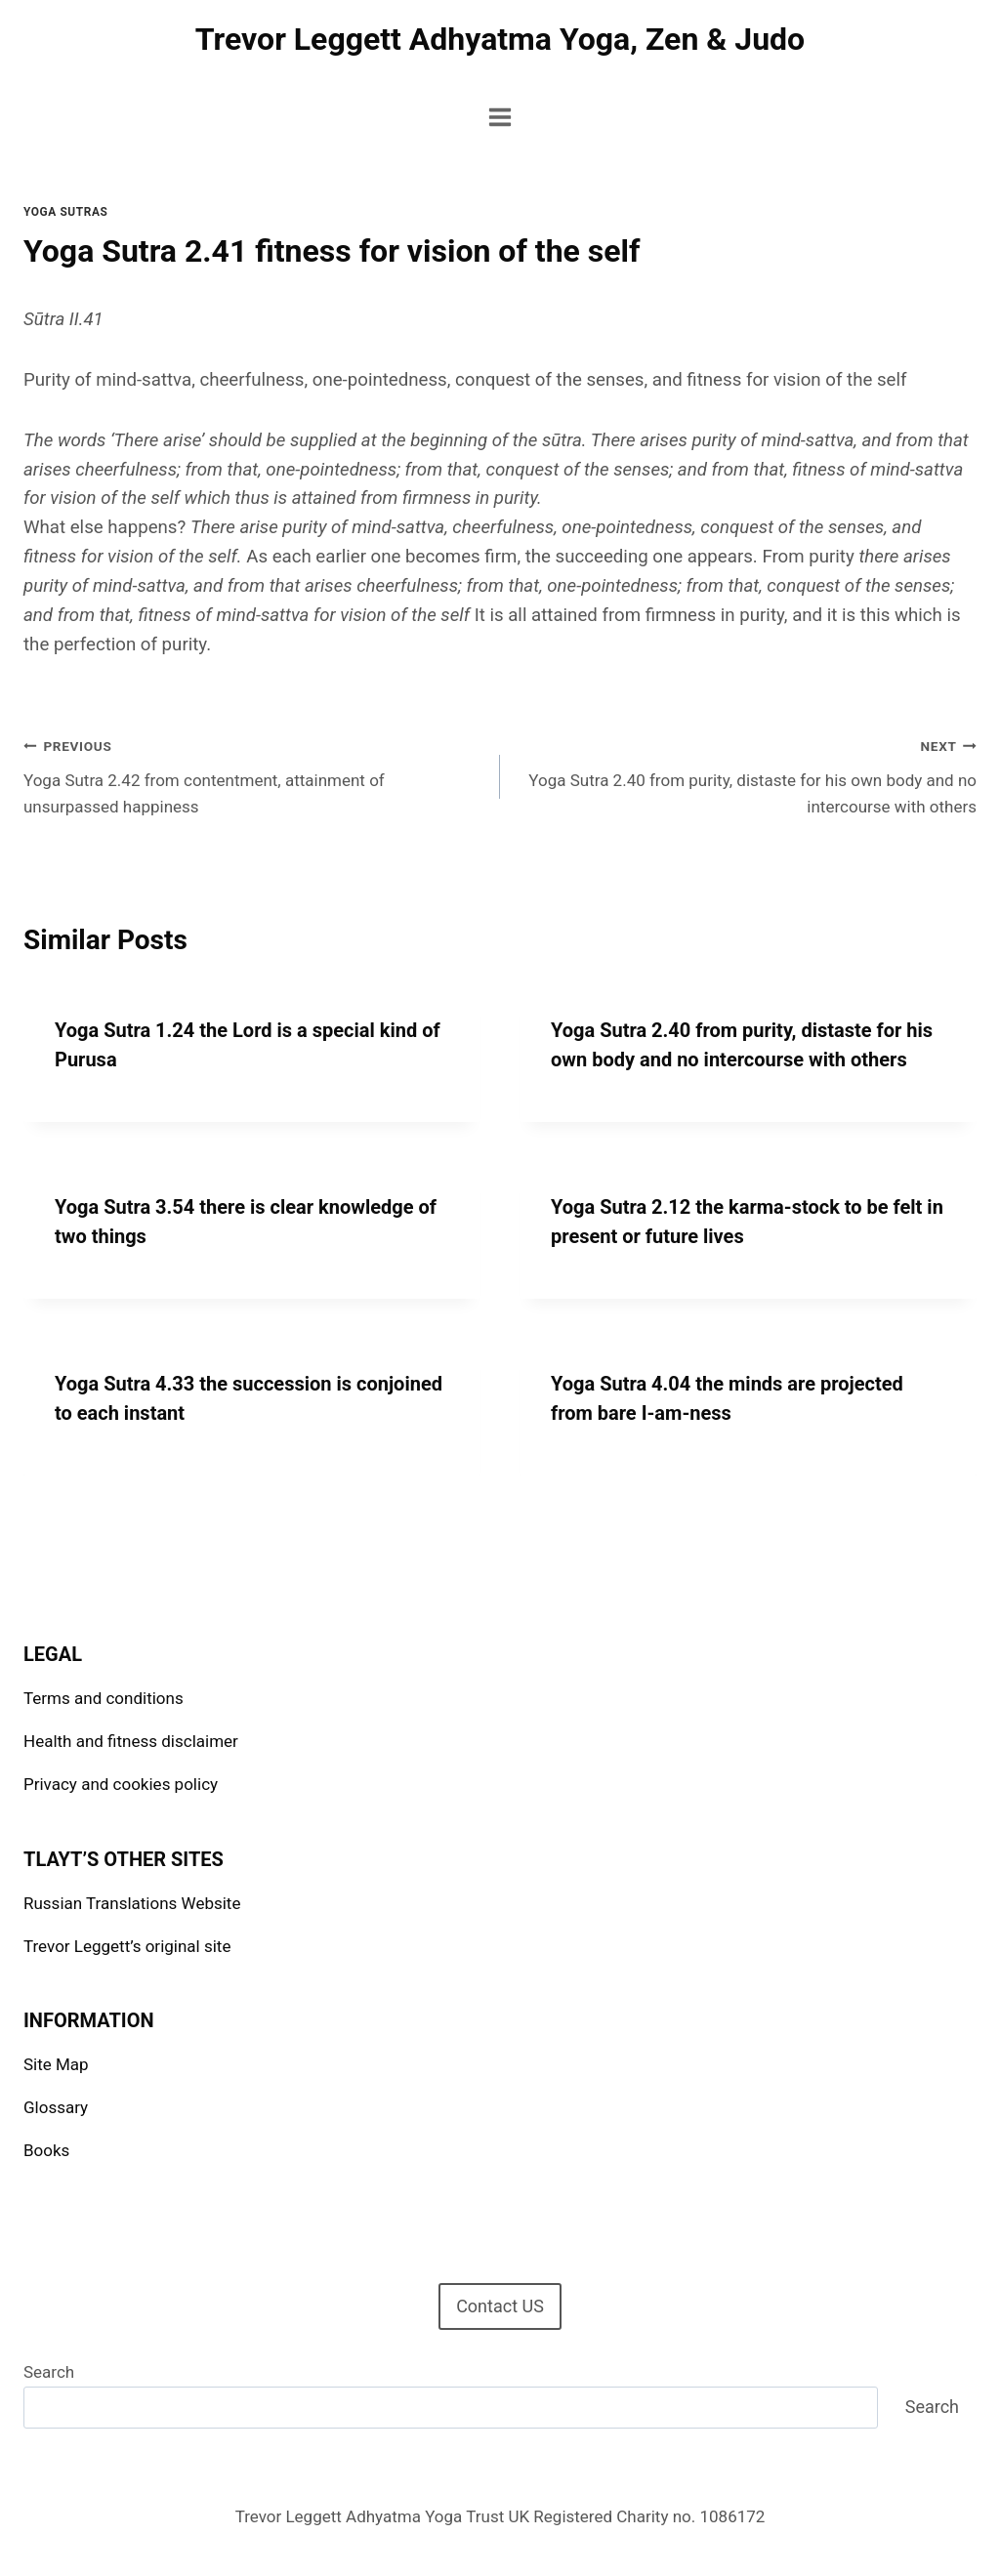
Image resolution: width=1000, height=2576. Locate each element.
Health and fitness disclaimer (130, 1741)
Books (46, 2150)
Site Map (56, 2064)
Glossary (55, 2107)
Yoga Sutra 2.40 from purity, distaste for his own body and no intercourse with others (747, 774)
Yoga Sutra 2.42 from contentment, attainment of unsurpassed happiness (253, 774)
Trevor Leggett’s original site (126, 1946)
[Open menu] (500, 117)
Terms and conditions (103, 1698)
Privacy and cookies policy (120, 1784)
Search (48, 2372)
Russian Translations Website (131, 1903)
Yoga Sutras (65, 212)
